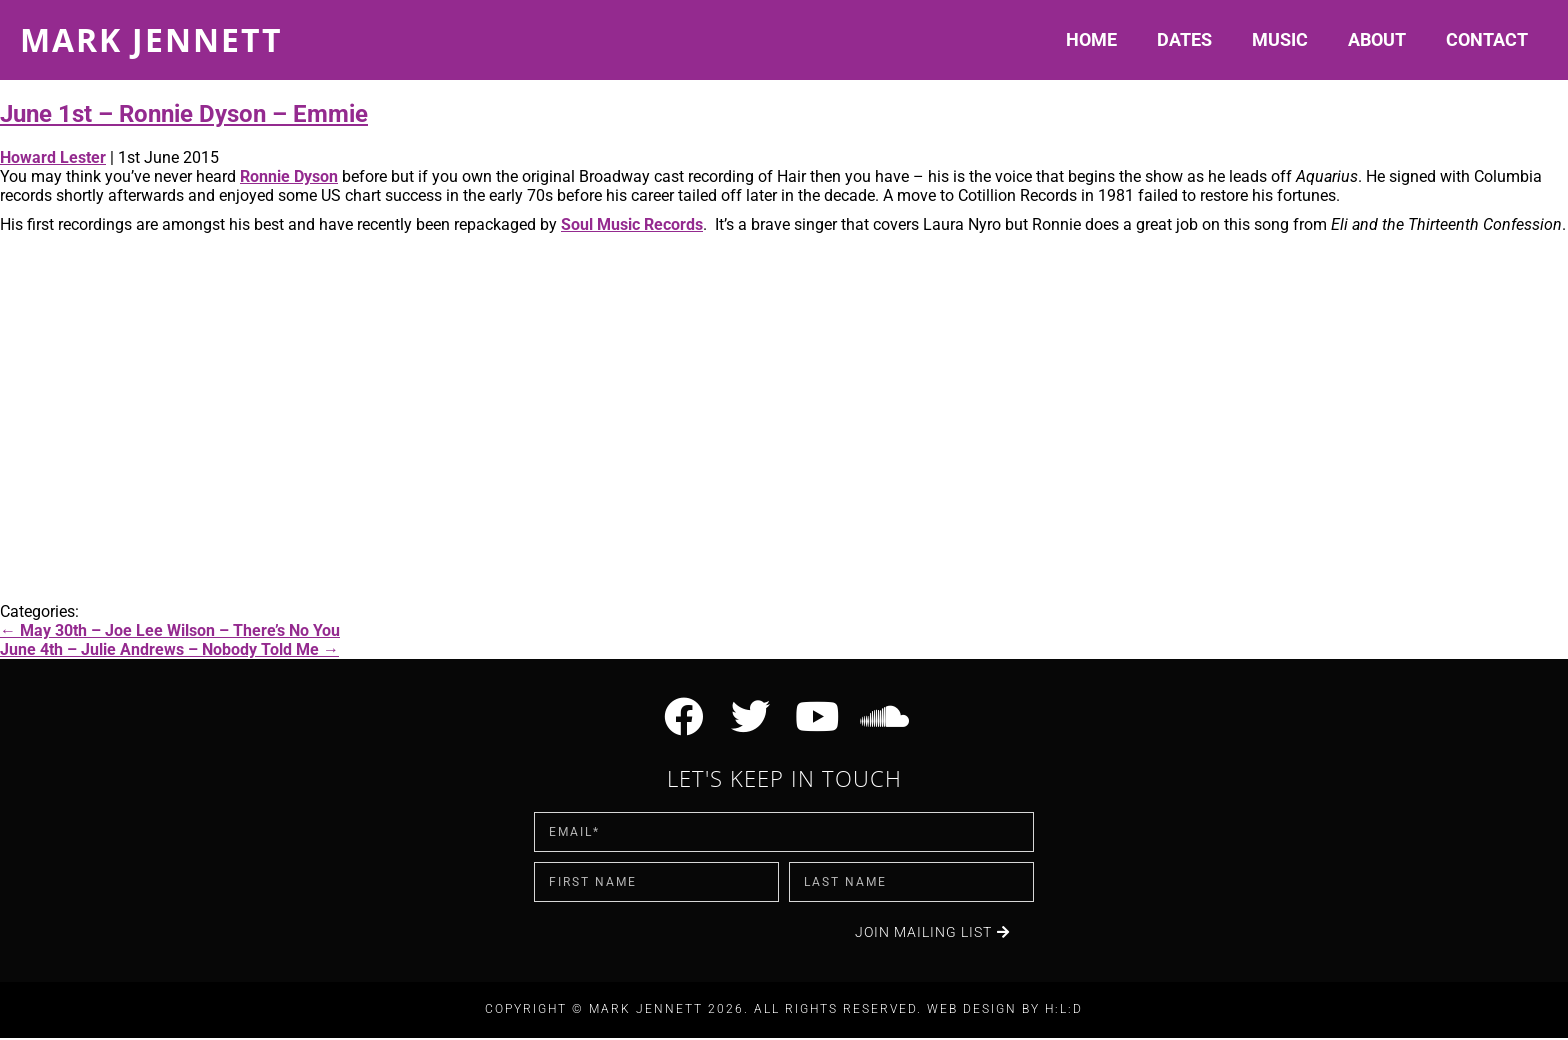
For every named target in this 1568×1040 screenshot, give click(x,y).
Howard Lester (53, 157)
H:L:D (1064, 1012)
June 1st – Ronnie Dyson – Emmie (184, 114)
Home (1091, 39)
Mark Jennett (151, 39)
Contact (1487, 39)
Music (1280, 39)
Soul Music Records (632, 224)
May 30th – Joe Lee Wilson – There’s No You (170, 630)
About (1377, 39)
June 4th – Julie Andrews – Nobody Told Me (169, 649)
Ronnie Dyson (289, 176)
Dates (1184, 39)
